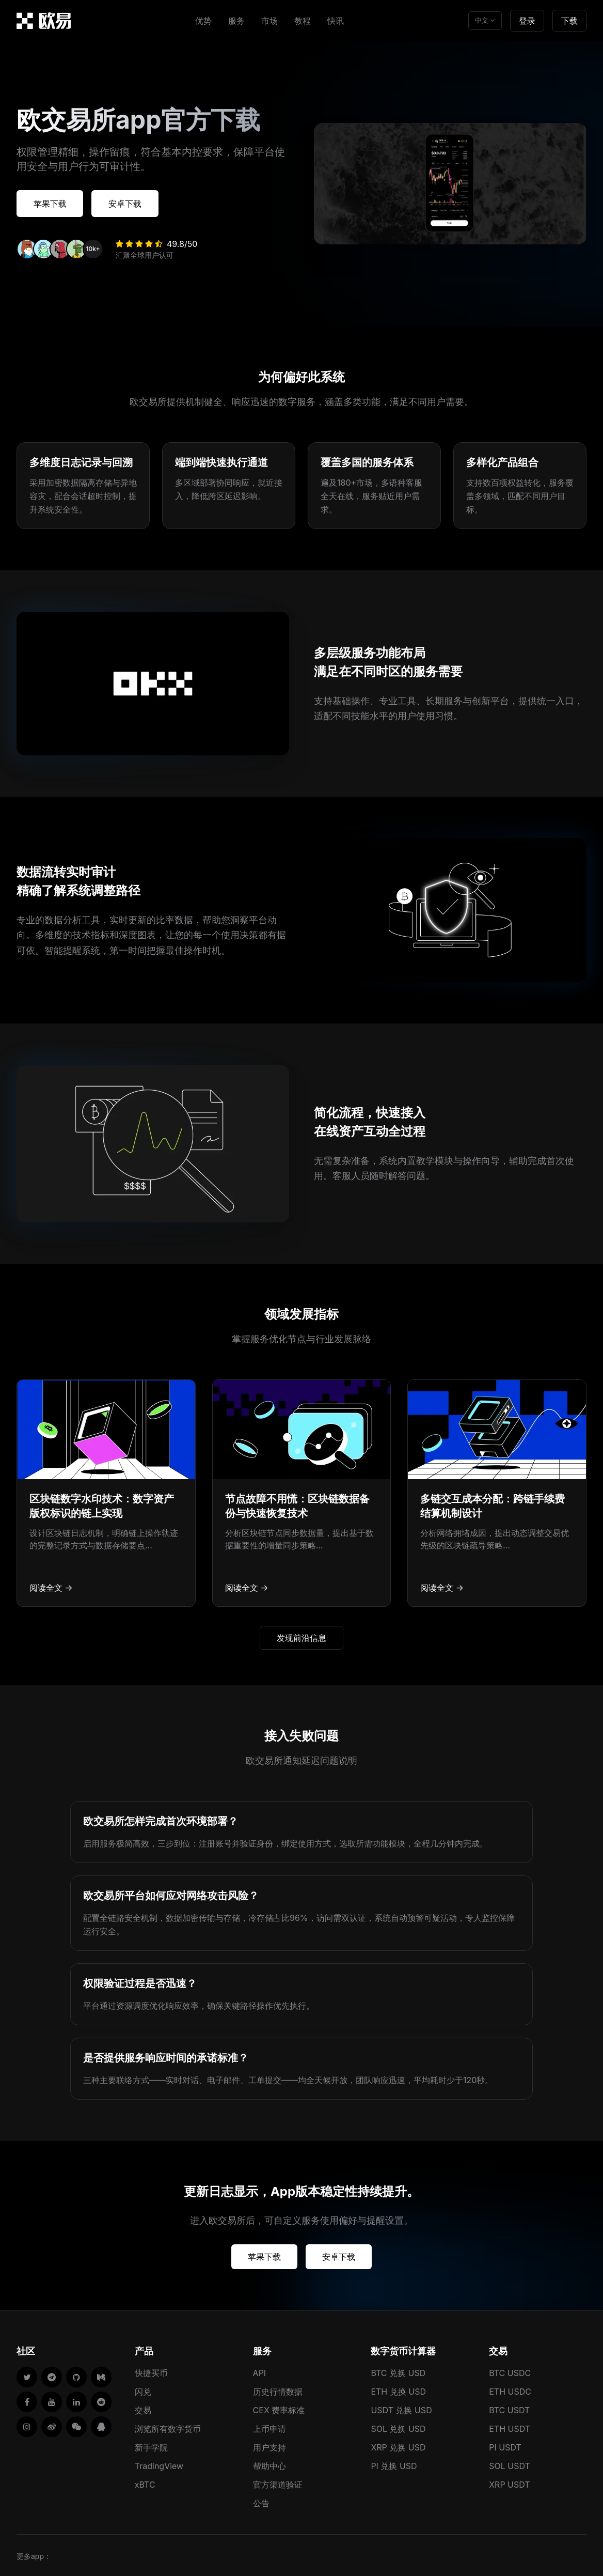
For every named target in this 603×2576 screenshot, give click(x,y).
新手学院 (151, 2445)
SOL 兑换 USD (398, 2427)
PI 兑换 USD (394, 2464)
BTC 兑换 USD (398, 2371)
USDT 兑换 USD (401, 2408)
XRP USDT (509, 2482)
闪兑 (143, 2389)
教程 (302, 20)
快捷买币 (151, 2371)
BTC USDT (509, 2408)
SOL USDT (509, 2464)
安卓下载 (136, 202)
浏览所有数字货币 (168, 2427)
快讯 (335, 20)
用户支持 (269, 2445)
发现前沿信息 (301, 1636)
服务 (236, 20)
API (259, 2371)
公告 (261, 2501)
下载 (569, 20)
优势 (203, 20)
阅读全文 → (51, 1585)
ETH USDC (510, 2389)
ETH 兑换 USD (398, 2389)
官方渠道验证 (278, 2482)
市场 (269, 20)
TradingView (159, 2464)
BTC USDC (510, 2371)
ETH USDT (509, 2427)
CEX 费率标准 (279, 2408)
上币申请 (269, 2427)
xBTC (145, 2482)
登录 (527, 20)
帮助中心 (269, 2464)
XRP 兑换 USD (398, 2445)
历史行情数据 (278, 2389)
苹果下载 (53, 202)
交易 (143, 2408)
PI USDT (505, 2445)
